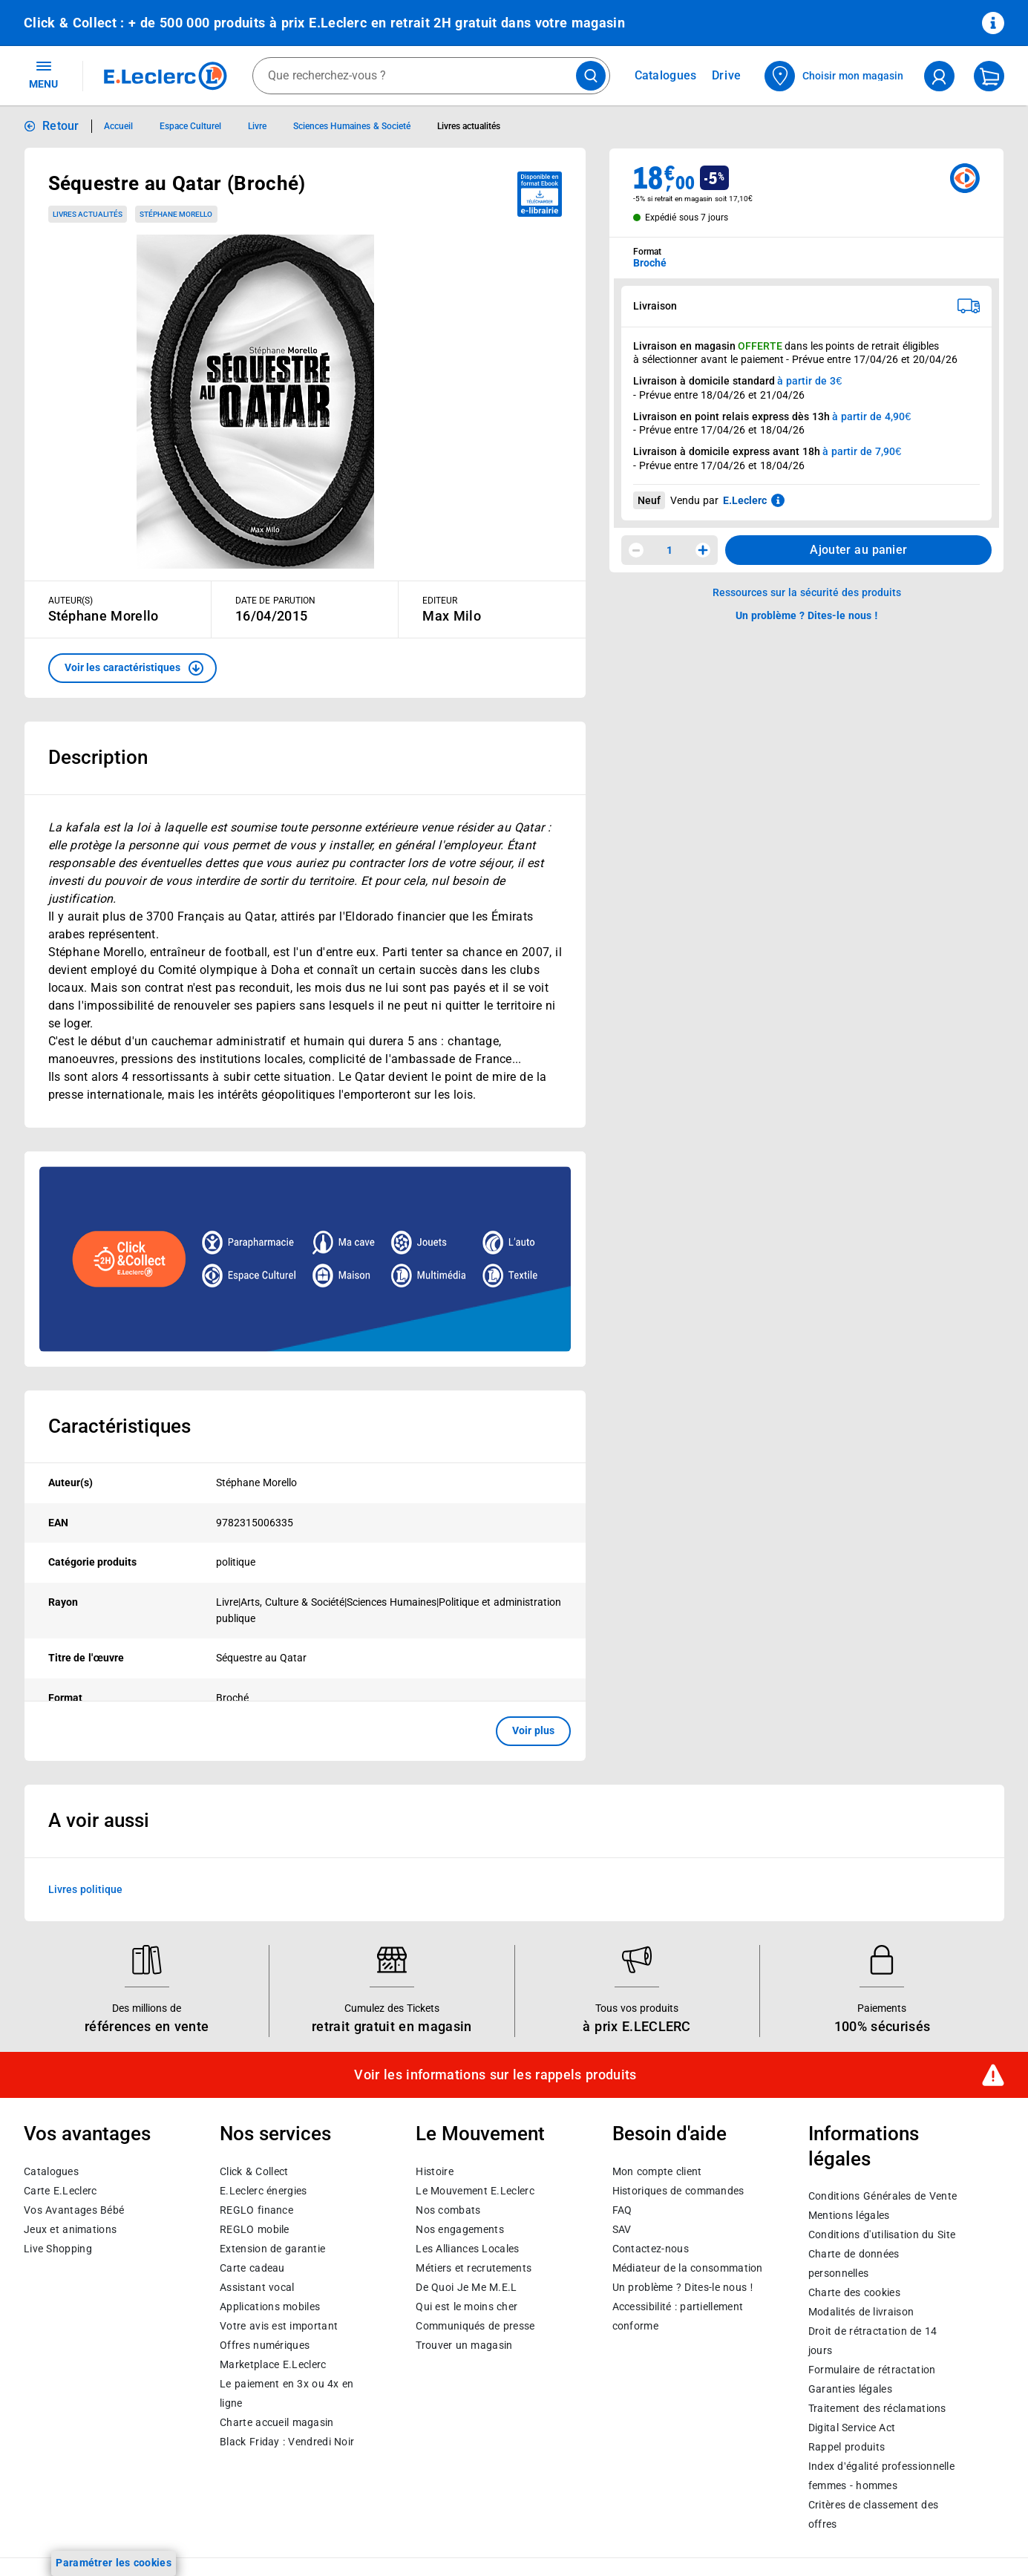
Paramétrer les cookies (113, 2563)
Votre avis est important (279, 2325)
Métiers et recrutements (473, 2267)
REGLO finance (256, 2209)
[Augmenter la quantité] (702, 550)
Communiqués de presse (475, 2325)
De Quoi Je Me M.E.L (466, 2286)
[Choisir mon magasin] (835, 76)
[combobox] (431, 75)
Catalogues (51, 2171)
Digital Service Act (852, 2427)
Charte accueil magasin (276, 2422)
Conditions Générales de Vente (882, 2196)
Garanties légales (850, 2389)
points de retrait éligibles (882, 346)
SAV (622, 2229)
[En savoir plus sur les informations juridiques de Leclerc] (778, 500)
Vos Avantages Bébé (74, 2209)
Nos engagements (459, 2229)
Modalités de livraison (861, 2312)
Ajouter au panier (858, 549)
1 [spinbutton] (669, 550)
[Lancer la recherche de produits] (591, 76)
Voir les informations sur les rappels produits (495, 2075)
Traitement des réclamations (877, 2408)
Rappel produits (846, 2447)
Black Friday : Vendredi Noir (287, 2441)
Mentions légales (849, 2215)
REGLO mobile (254, 2229)
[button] (132, 668)
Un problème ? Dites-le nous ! (682, 2286)
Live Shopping (58, 2248)
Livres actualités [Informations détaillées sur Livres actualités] (468, 126)
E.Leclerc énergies (263, 2190)
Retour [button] (60, 126)
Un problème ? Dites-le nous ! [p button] (807, 615)
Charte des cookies (854, 2292)
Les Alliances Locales (467, 2248)
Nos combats (448, 2209)
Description (98, 757)
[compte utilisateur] (939, 76)
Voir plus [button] (533, 1730)
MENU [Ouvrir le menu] (43, 74)
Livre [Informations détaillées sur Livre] (257, 126)
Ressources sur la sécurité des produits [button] (807, 592)
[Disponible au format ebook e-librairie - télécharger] (539, 194)
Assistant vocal (257, 2286)
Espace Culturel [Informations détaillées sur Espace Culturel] (190, 126)
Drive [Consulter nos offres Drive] (727, 75)
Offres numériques (265, 2344)
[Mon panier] (989, 76)
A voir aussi (98, 1820)
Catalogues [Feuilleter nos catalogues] (666, 76)
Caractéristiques (119, 1426)
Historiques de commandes (678, 2190)
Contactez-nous (650, 2248)
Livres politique (85, 1889)
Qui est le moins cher (466, 2306)
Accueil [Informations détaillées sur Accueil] (118, 126)
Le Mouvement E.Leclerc (475, 2190)
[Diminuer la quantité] (636, 550)
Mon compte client (657, 2171)
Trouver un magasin (464, 2344)
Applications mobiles (270, 2306)
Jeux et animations (70, 2229)
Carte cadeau (252, 2267)
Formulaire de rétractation (872, 2370)
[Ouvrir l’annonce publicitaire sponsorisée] (305, 1259)
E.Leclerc (273, 2364)
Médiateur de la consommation (687, 2267)
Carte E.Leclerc (60, 2190)
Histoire (434, 2171)
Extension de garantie (272, 2248)
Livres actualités (88, 214)
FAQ (622, 2209)
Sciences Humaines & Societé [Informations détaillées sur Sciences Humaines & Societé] (351, 126)
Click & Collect (254, 2171)
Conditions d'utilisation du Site (881, 2234)
